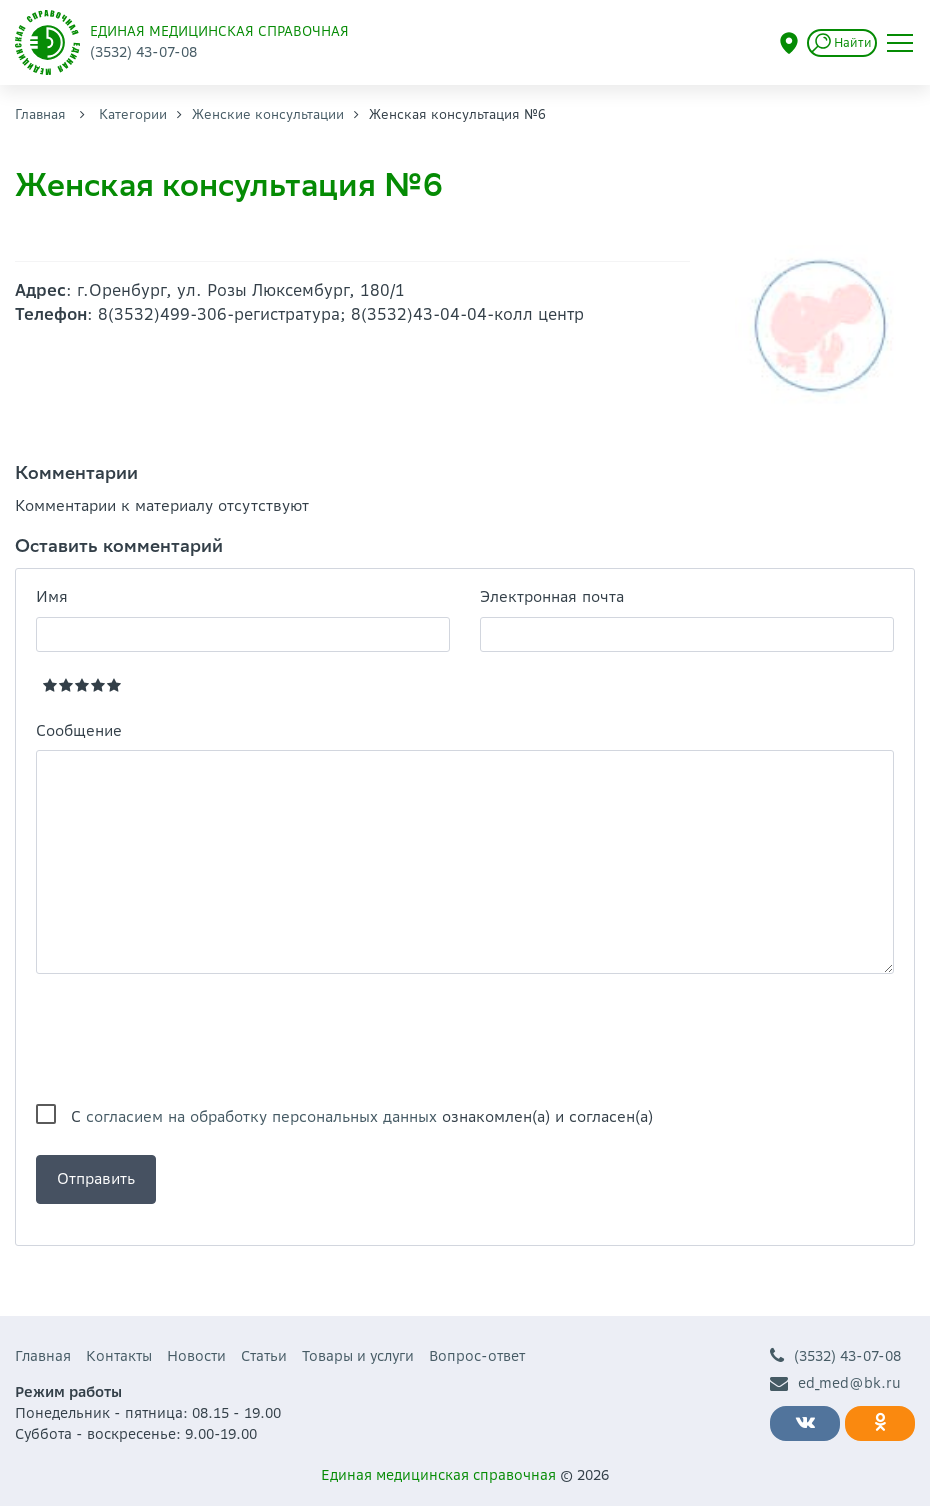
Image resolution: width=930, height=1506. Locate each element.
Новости (196, 1356)
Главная (40, 114)
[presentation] (188, 1039)
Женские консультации (268, 114)
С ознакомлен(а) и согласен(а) (362, 1116)
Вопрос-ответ (477, 1356)
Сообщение (79, 730)
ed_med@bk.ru (835, 1383)
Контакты (119, 1356)
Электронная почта (552, 596)
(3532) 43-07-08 (835, 1356)
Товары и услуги (358, 1356)
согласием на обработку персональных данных (261, 1116)
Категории (133, 114)
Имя (52, 596)
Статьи (264, 1356)
